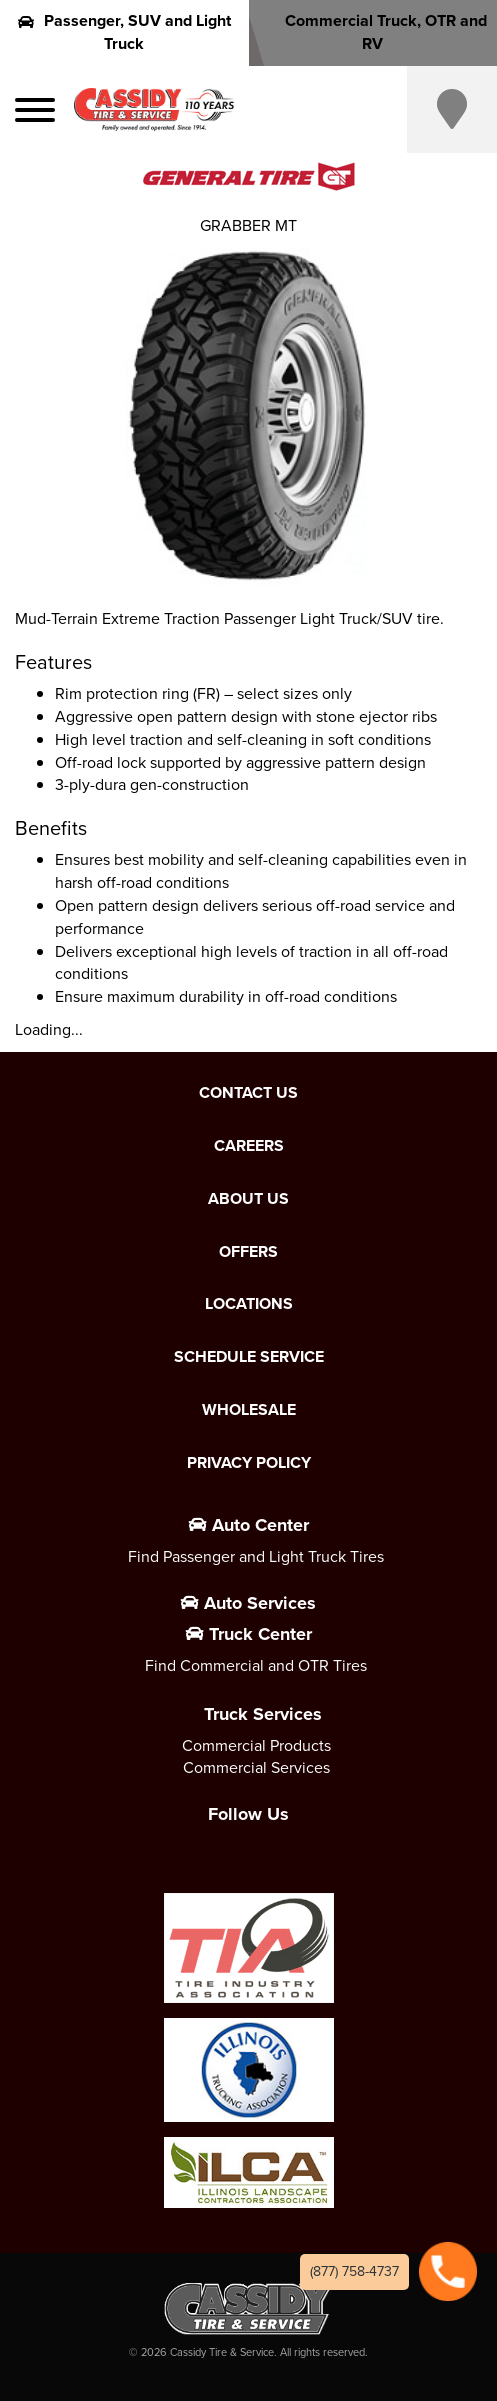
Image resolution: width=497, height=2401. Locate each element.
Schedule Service (249, 1357)
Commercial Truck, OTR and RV (373, 32)
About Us (248, 1199)
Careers (249, 1146)
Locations (249, 1304)
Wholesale (249, 1410)
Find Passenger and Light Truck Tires (256, 1556)
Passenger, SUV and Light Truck (124, 32)
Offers (248, 1252)
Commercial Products (256, 1745)
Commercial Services (256, 1767)
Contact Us (248, 1093)
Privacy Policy (249, 1463)
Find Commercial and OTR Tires (256, 1665)
